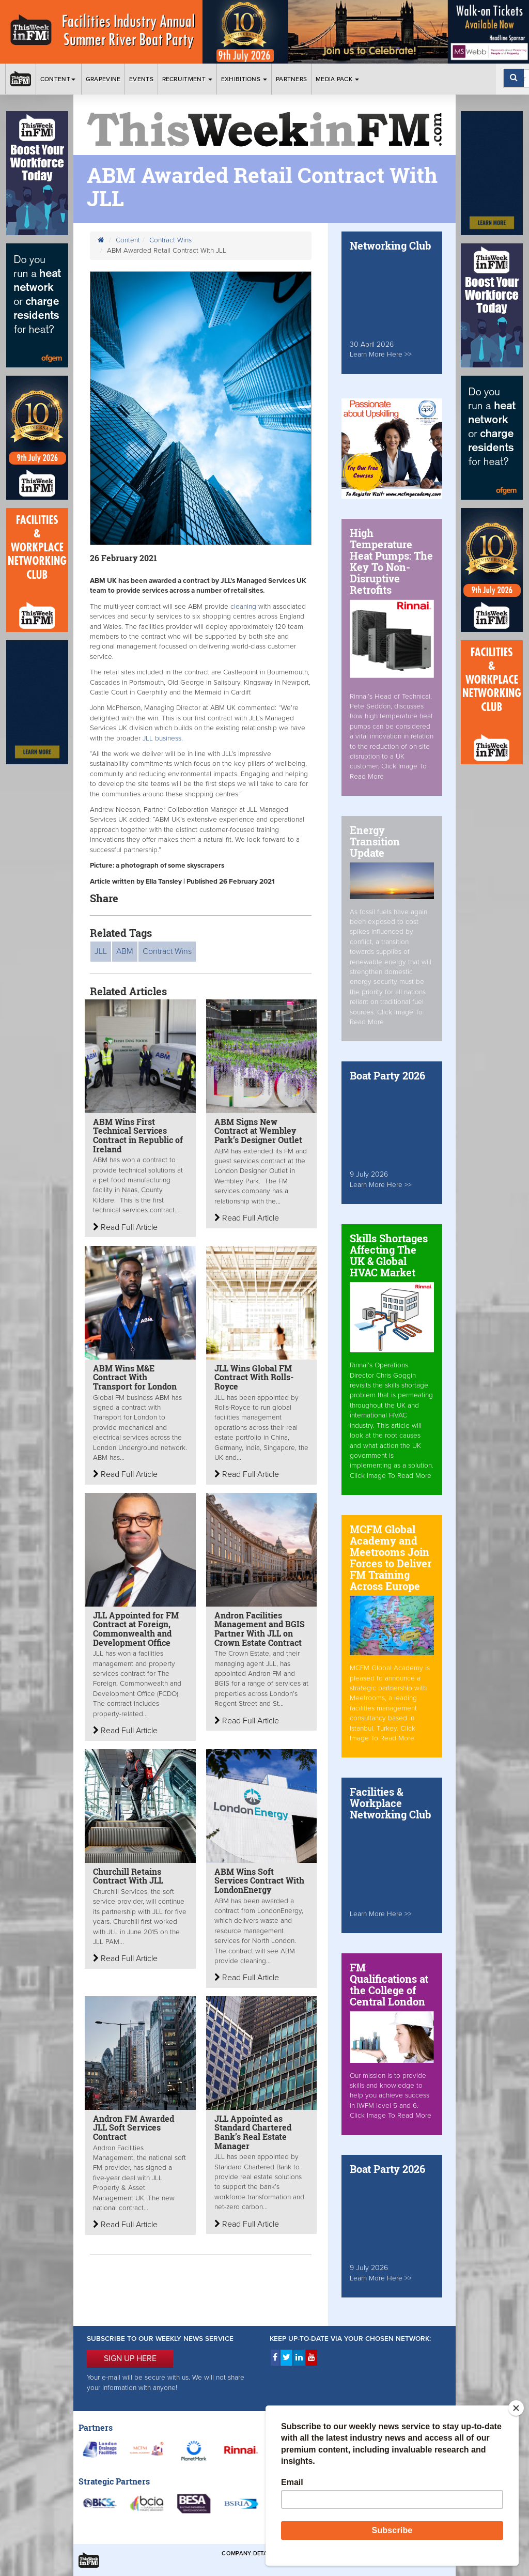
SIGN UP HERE (130, 2358)
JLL (101, 951)
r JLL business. (162, 738)
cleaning (244, 607)
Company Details (249, 2553)
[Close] (516, 2408)
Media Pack (337, 79)
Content (58, 79)
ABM (124, 951)
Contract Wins (170, 240)
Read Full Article (125, 1227)
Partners (291, 79)
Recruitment (187, 79)
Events (141, 79)
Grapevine (103, 79)
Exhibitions (244, 79)
